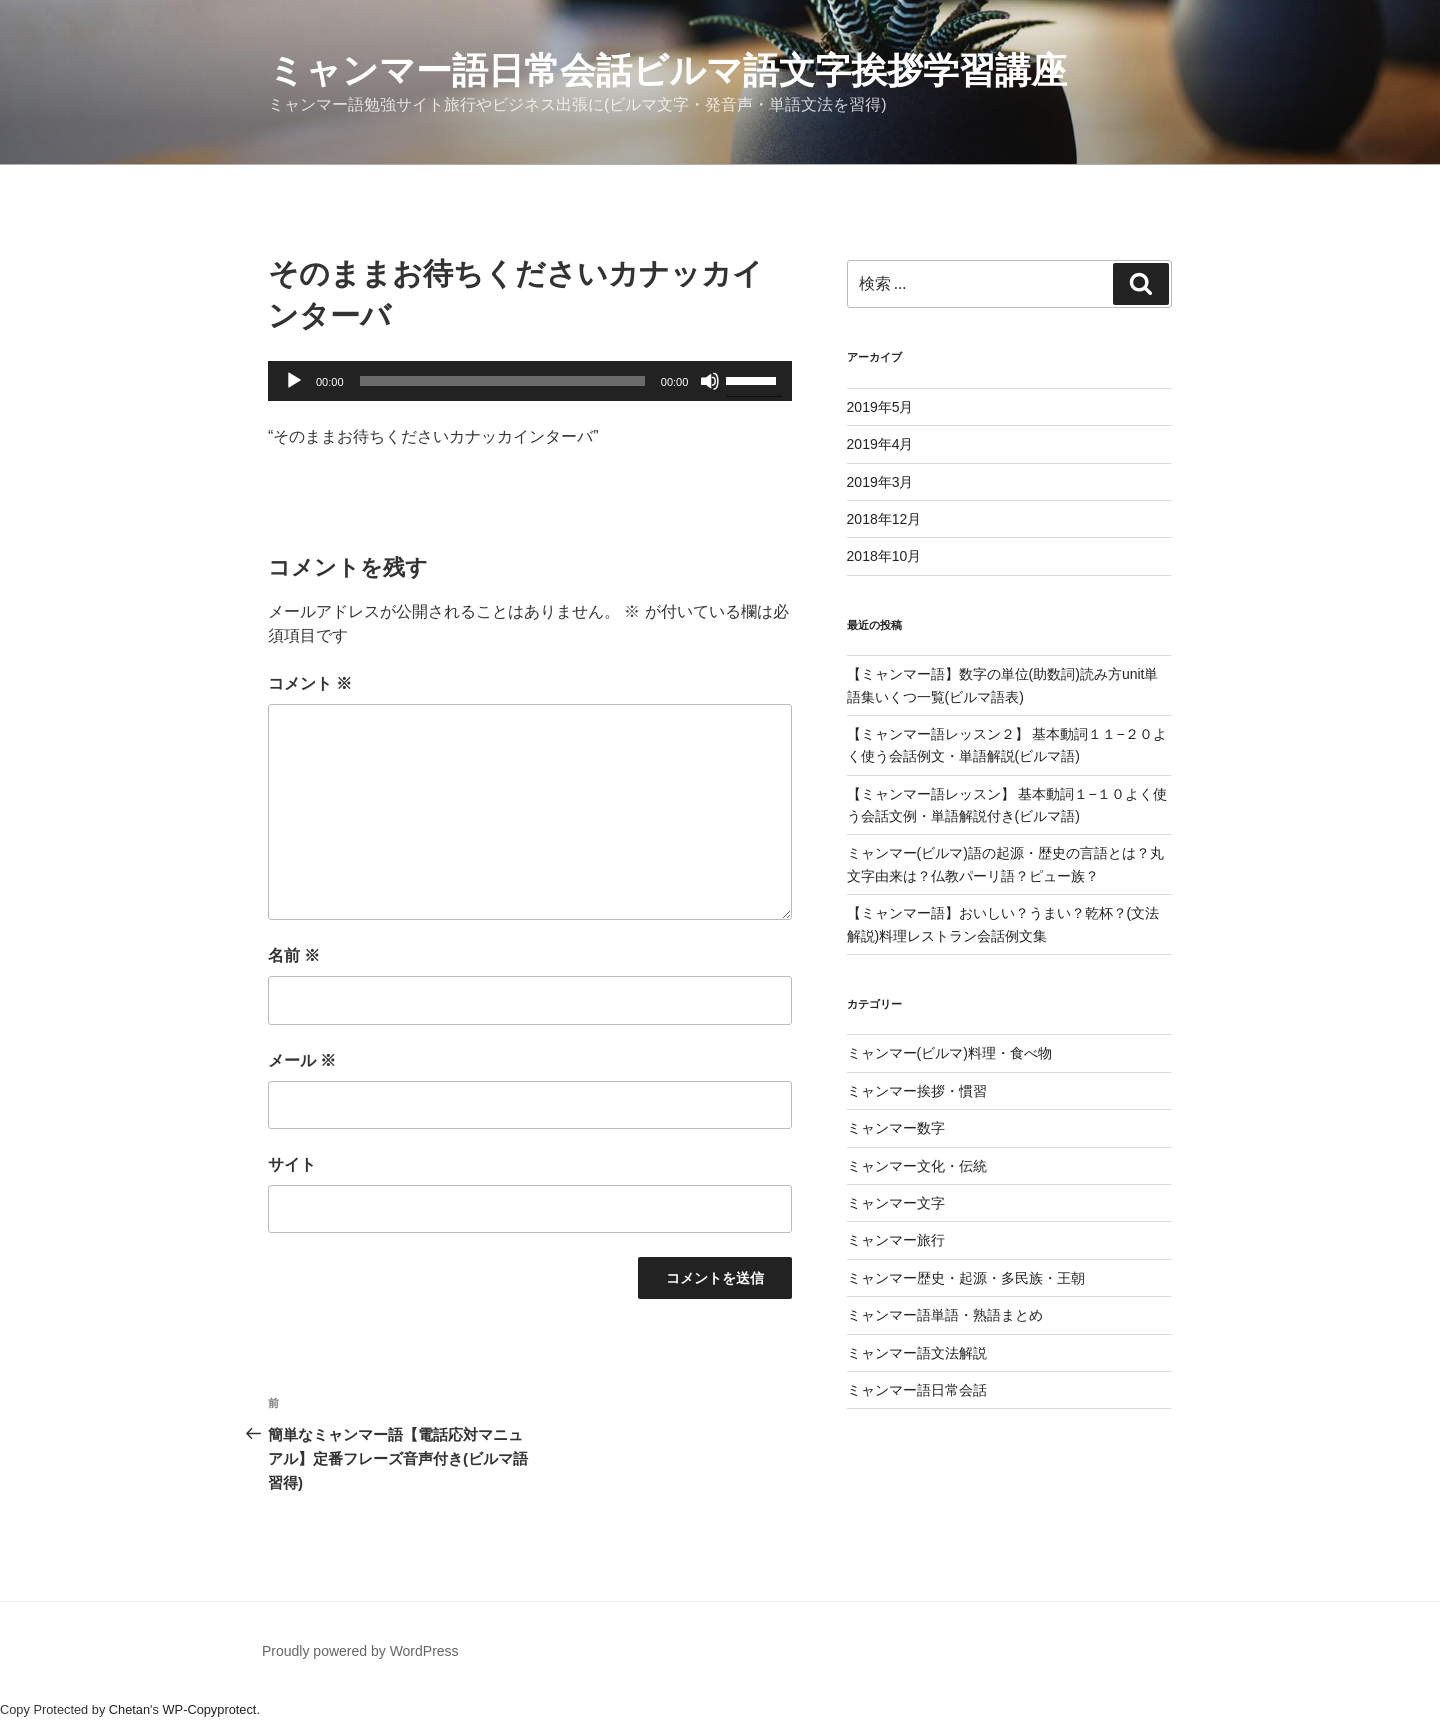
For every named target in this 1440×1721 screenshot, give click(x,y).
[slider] (502, 381)
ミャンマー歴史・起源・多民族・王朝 (966, 1278)
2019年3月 (880, 482)
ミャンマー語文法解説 (917, 1353)
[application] (530, 381)
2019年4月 (880, 444)
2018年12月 (884, 519)
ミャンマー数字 (896, 1128)
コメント (310, 683)
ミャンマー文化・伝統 (917, 1166)
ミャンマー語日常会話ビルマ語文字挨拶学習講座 (667, 70)
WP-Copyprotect (210, 1709)
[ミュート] (710, 381)
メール (302, 1060)
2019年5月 (880, 407)
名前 (294, 955)
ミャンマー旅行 (896, 1240)
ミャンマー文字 (896, 1203)
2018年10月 (884, 556)
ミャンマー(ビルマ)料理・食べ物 (949, 1053)
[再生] (294, 381)
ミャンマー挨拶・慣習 (917, 1091)
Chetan (129, 1709)
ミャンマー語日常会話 (917, 1390)
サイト (292, 1164)
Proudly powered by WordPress (360, 1651)
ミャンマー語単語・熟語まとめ (945, 1315)
